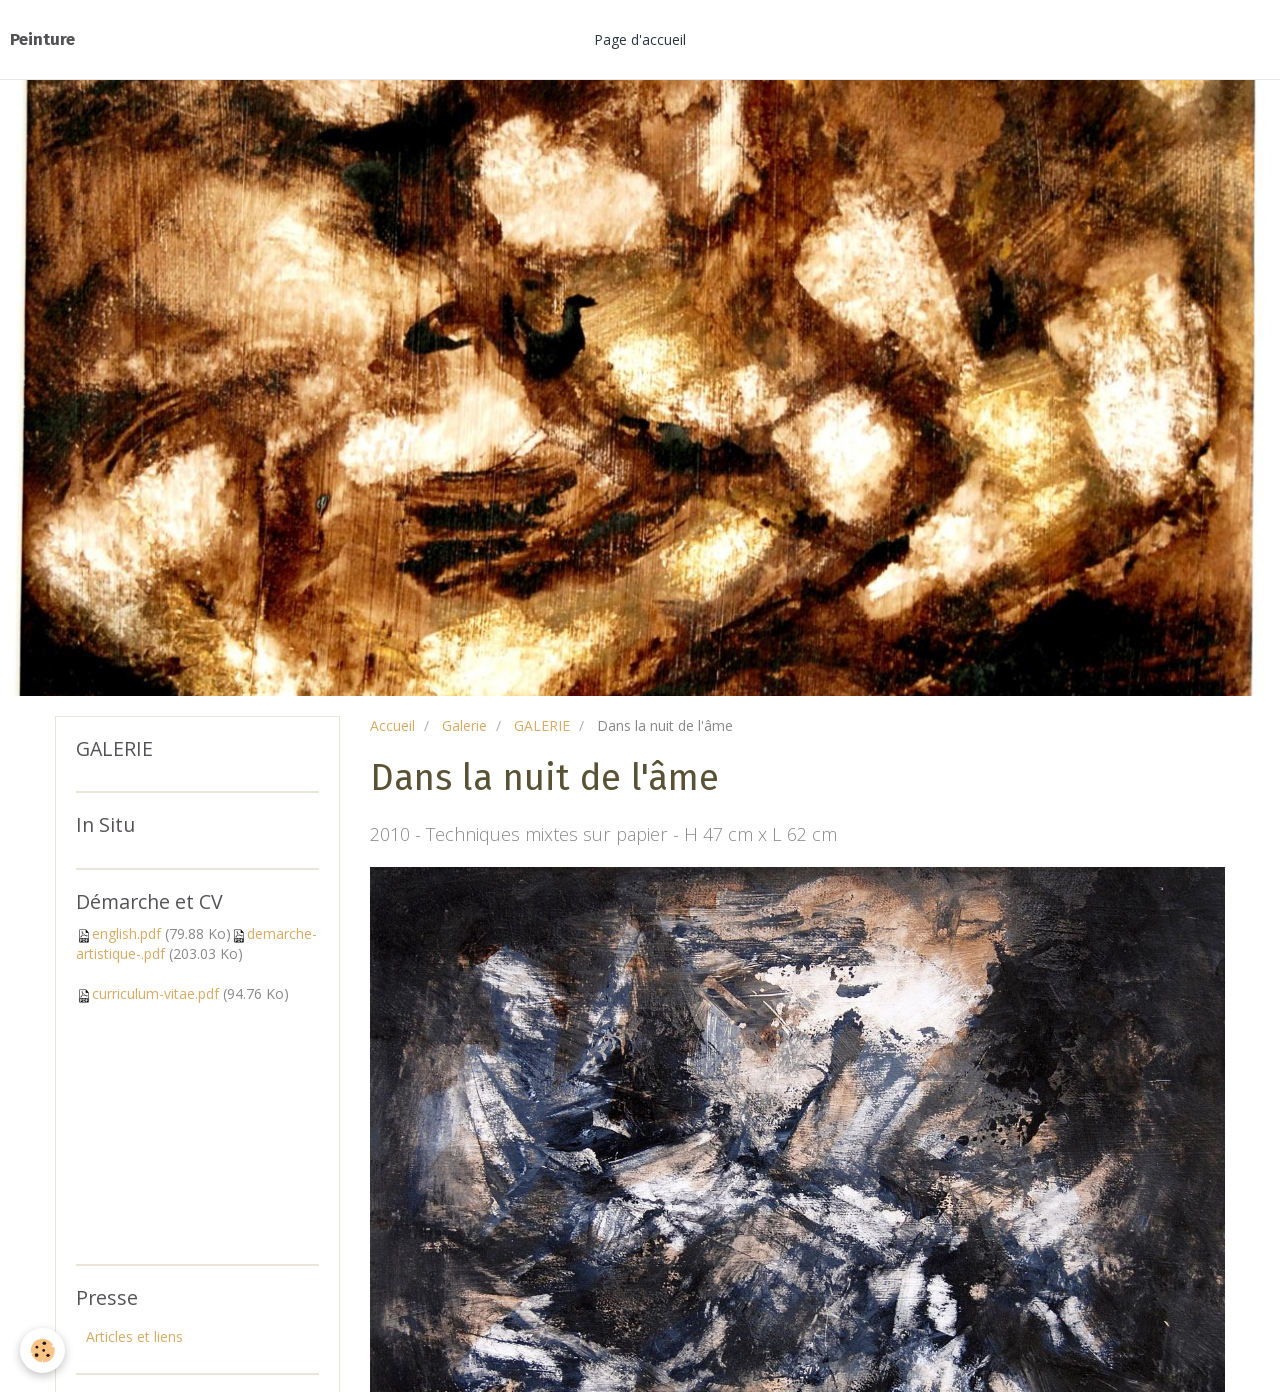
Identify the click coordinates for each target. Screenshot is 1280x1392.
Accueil (392, 725)
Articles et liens (134, 1336)
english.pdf (126, 933)
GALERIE (542, 725)
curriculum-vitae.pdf (155, 993)
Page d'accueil (640, 39)
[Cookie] (42, 1350)
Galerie (464, 725)
